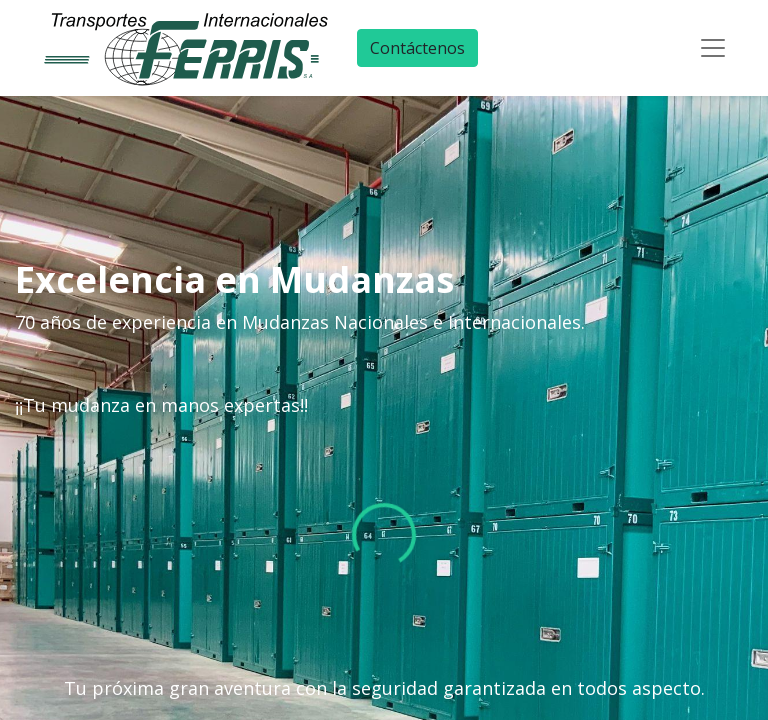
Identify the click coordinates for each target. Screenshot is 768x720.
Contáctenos (417, 48)
